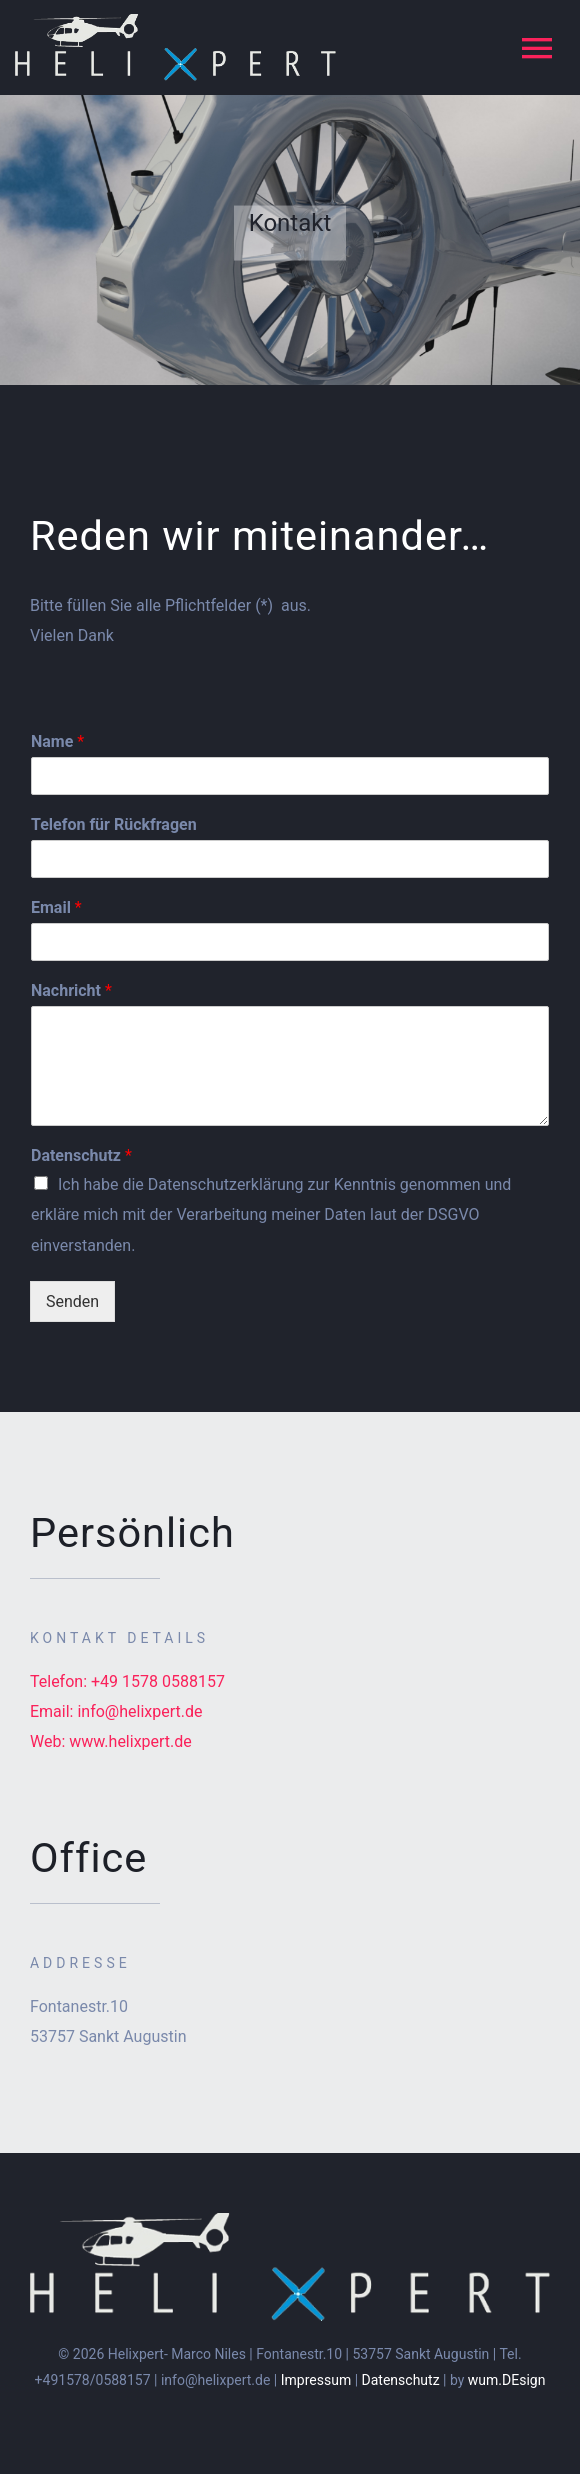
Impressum (316, 2380)
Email (56, 907)
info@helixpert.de (139, 1711)
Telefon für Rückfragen (114, 824)
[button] (537, 28)
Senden (72, 1301)
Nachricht (71, 990)
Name (57, 741)
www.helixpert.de (130, 1741)
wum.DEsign (507, 2380)
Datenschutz (81, 1155)
